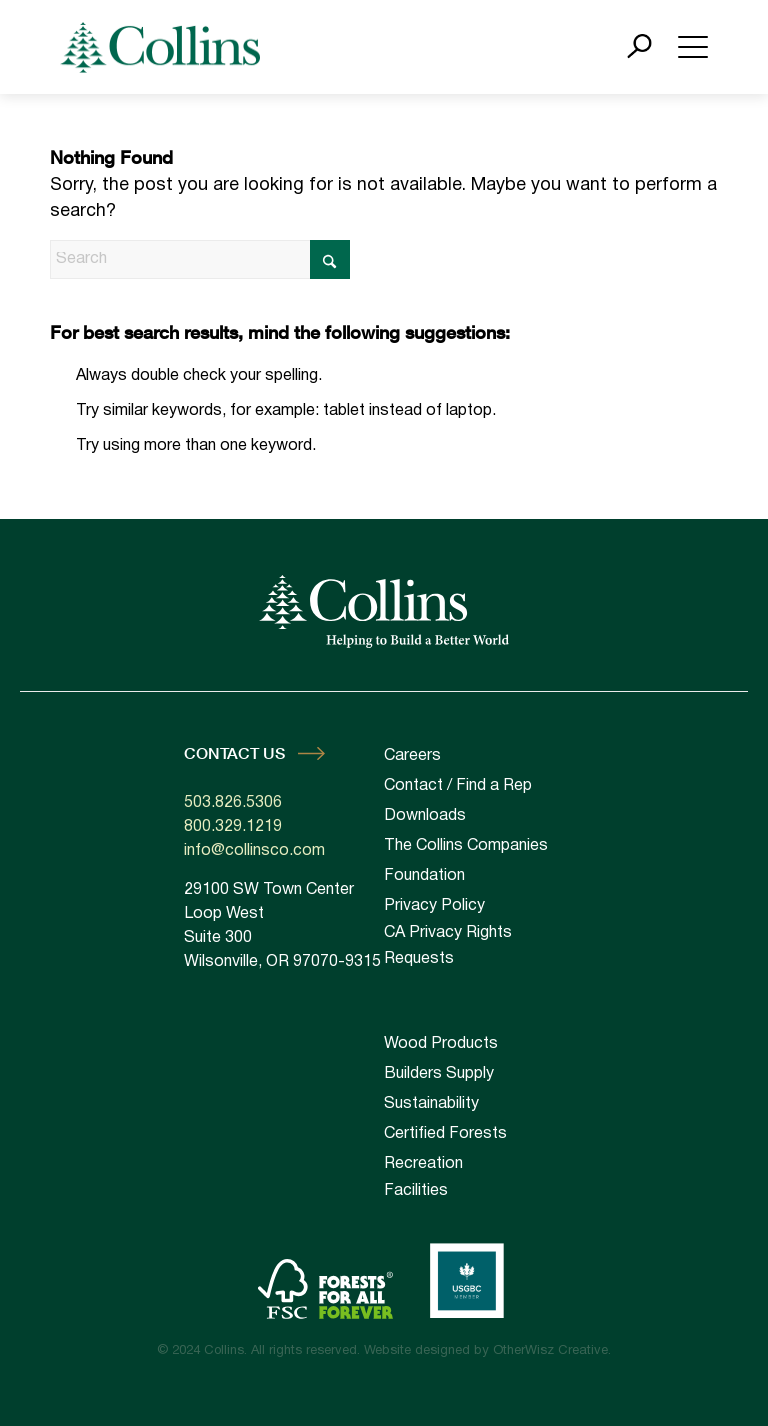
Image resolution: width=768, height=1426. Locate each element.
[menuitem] (484, 1044)
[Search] (200, 259)
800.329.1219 (233, 827)
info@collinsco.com (254, 851)
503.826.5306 (233, 803)
